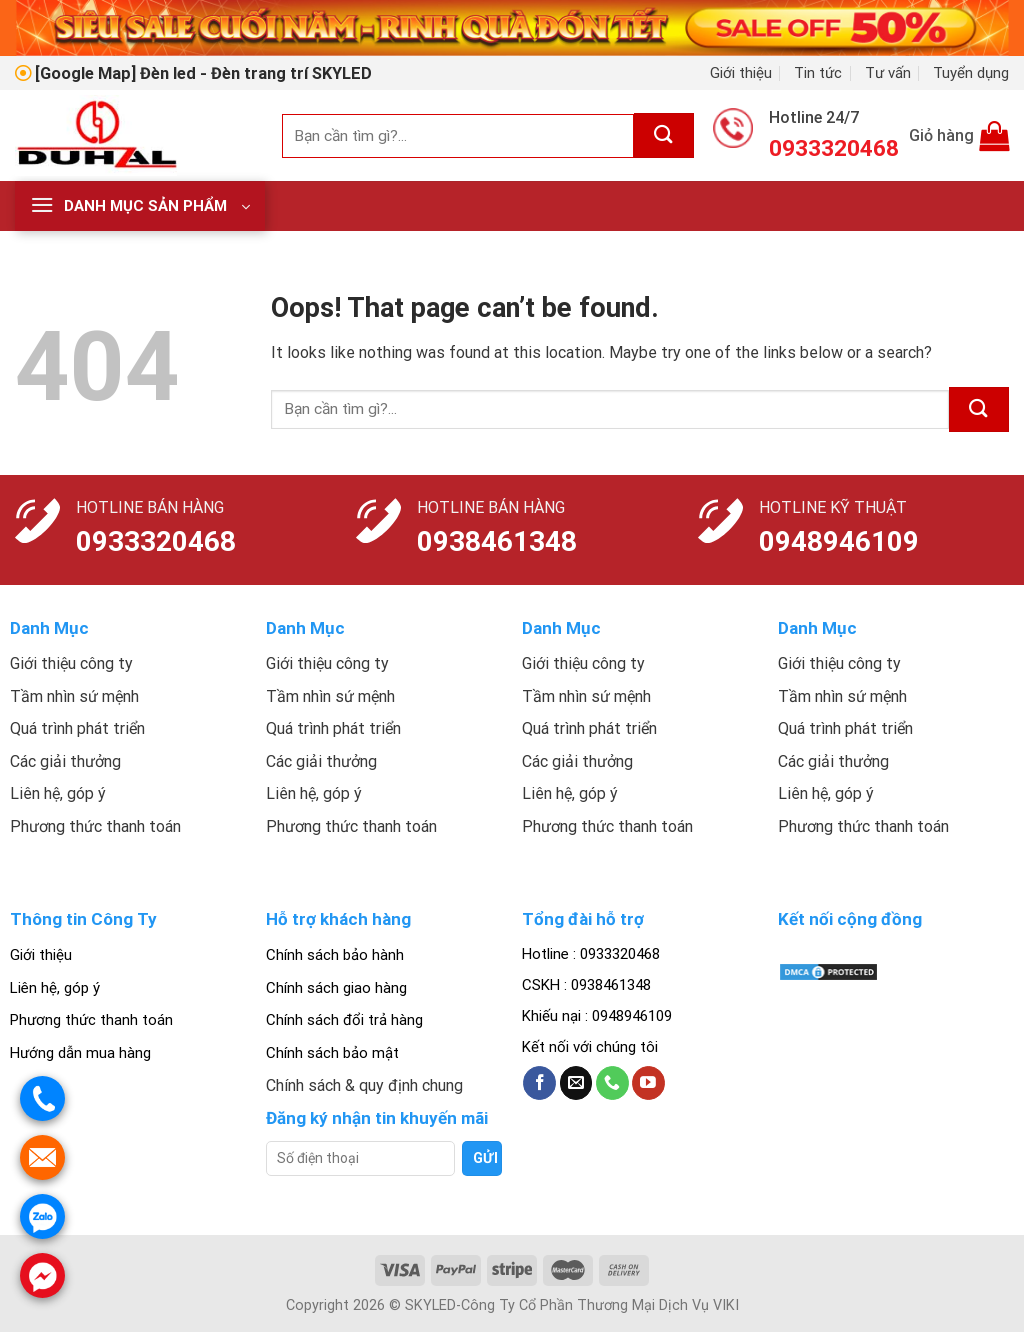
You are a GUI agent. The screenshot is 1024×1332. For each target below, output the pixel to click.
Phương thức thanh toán (91, 1020)
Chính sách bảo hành (335, 955)
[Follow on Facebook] (539, 1083)
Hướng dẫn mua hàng (80, 1053)
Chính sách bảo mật (332, 1053)
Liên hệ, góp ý (55, 988)
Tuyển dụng (971, 73)
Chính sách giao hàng (336, 988)
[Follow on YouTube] (648, 1083)
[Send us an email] (576, 1083)
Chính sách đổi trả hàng (344, 1020)
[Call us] (612, 1083)
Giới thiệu (741, 73)
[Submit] (664, 135)
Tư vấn (888, 73)
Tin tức (818, 73)
